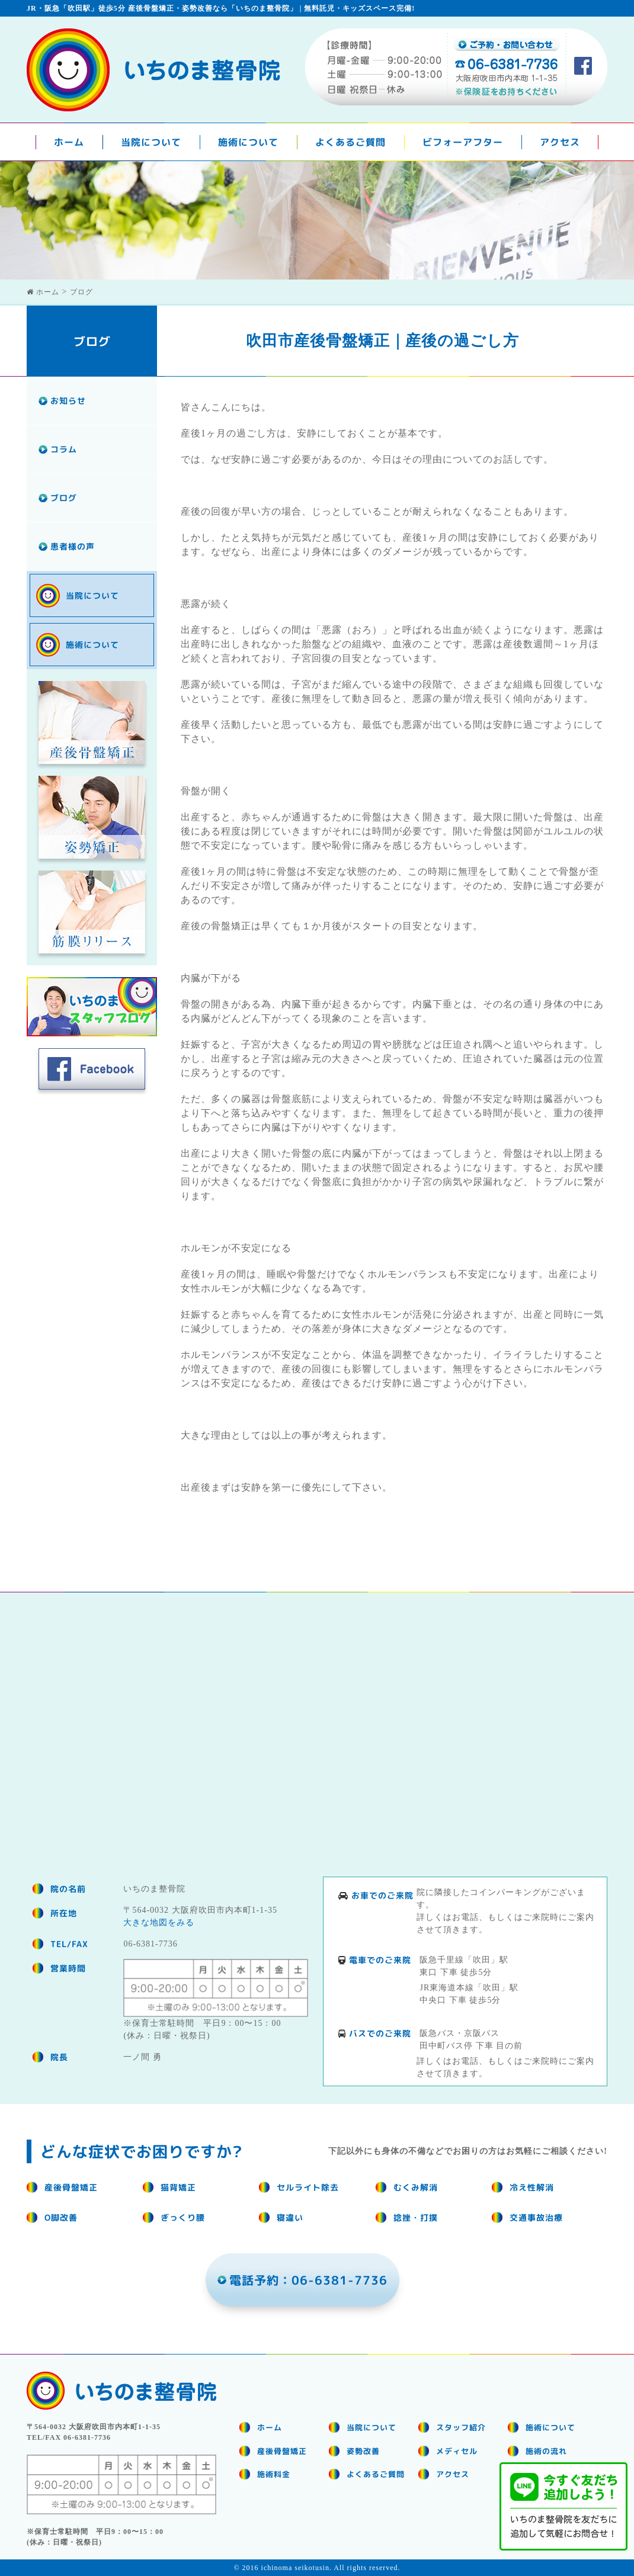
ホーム (69, 142)
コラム (63, 449)
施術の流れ (546, 2451)
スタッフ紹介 (461, 2427)
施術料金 (273, 2474)
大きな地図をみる (158, 1922)
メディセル (457, 2451)
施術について (248, 142)
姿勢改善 (363, 2451)
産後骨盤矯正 (282, 2451)
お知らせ (68, 400)
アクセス (560, 142)
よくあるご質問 (350, 142)
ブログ (63, 497)
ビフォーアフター (462, 142)
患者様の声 (72, 546)
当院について (151, 142)
